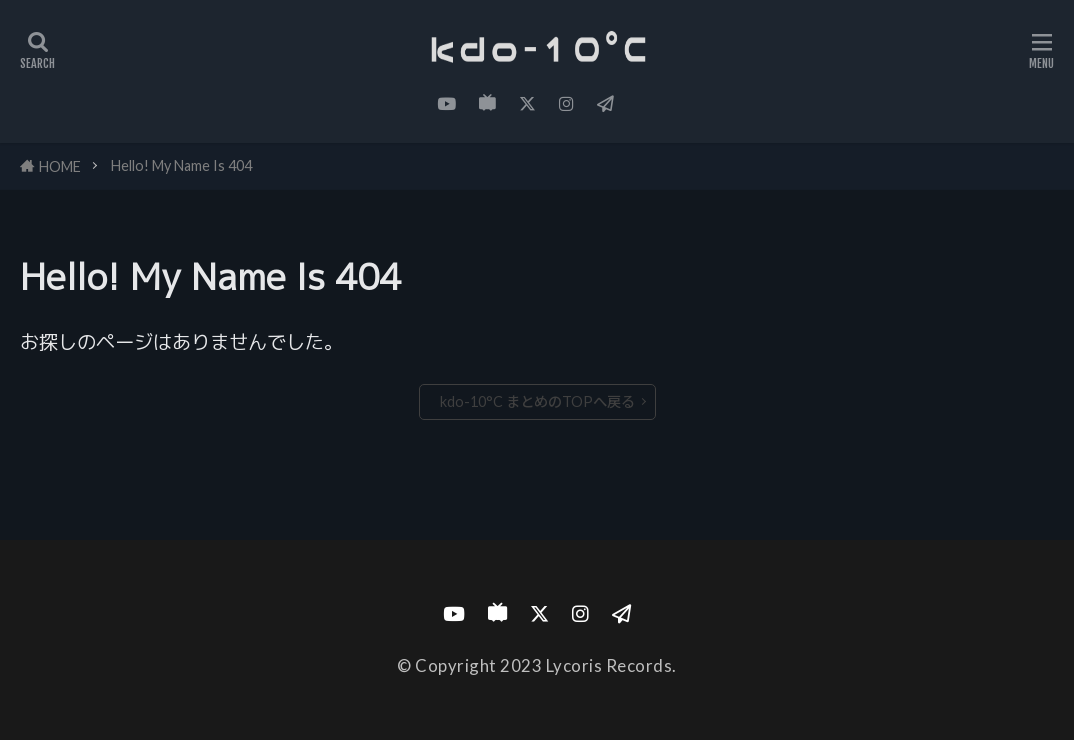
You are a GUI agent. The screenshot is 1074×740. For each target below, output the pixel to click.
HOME (60, 166)
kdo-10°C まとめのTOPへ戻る (537, 401)
